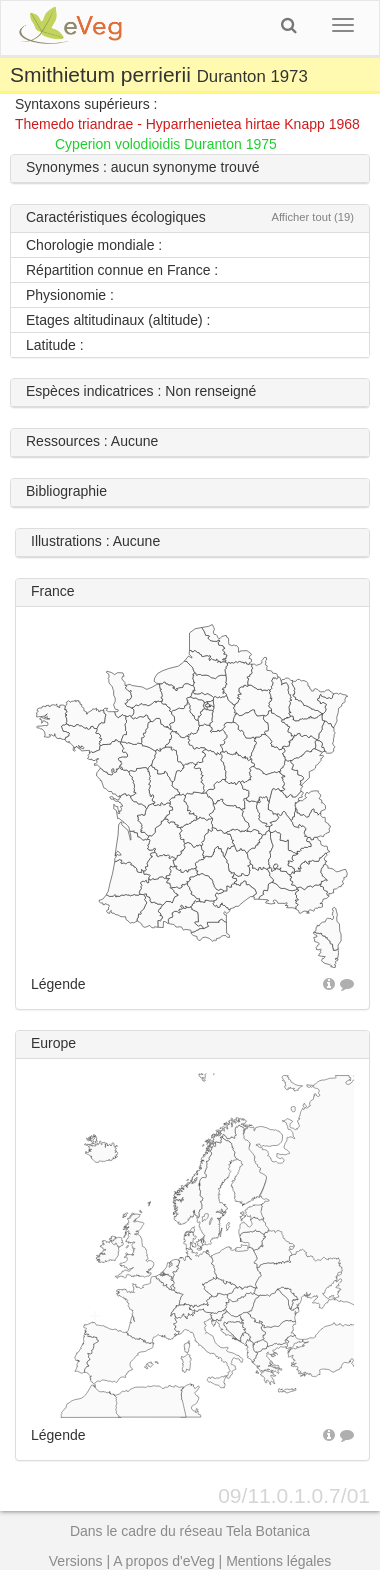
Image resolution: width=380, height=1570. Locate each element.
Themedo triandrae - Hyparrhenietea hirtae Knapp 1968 (187, 124)
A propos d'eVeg (164, 1561)
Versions (76, 1561)
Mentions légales (278, 1561)
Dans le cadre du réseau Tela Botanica (190, 1531)
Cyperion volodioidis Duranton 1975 (166, 144)
